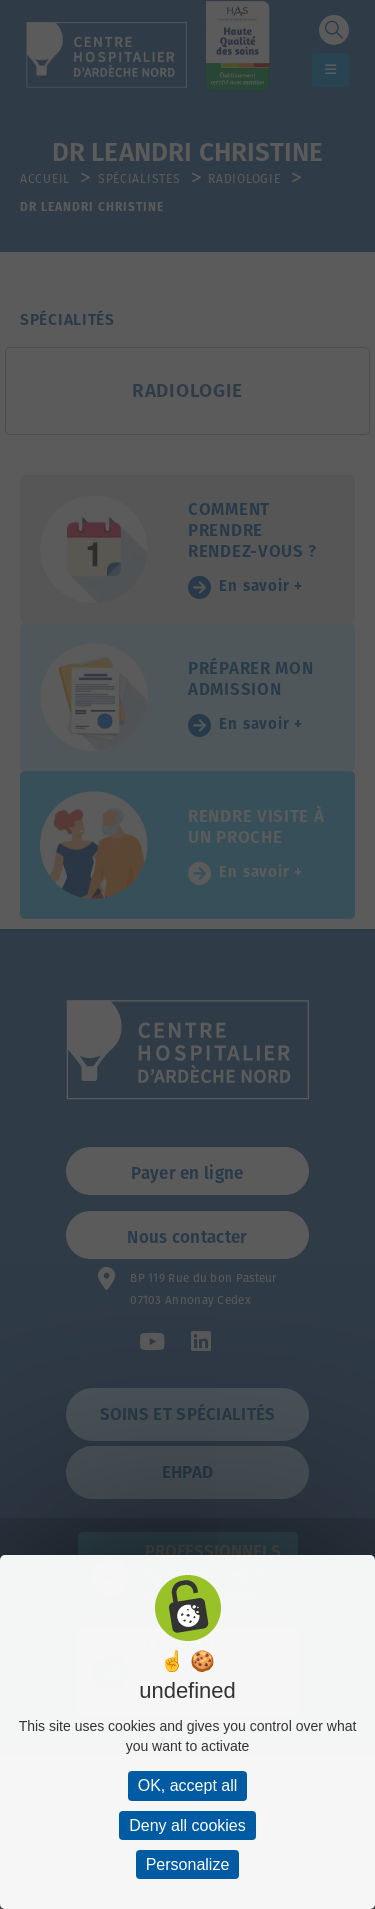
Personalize (188, 1864)
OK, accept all (188, 1785)
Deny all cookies (187, 1825)
